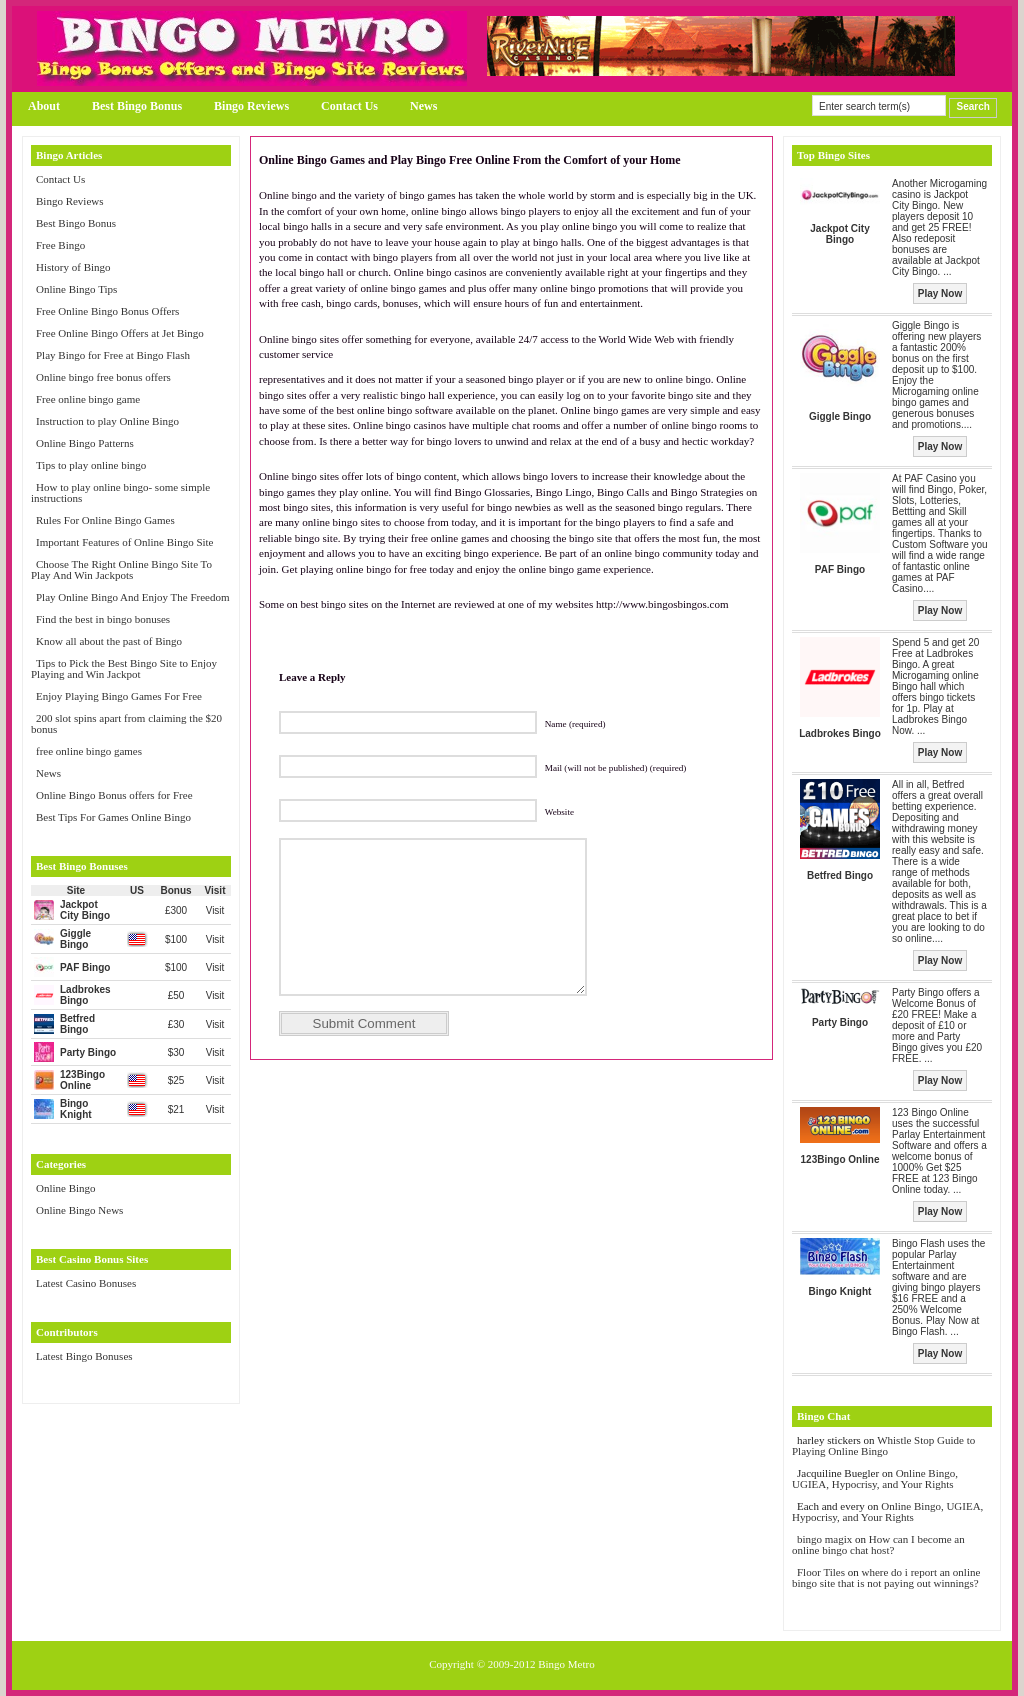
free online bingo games (89, 751)
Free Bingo (60, 245)
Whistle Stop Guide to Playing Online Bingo (883, 1445)
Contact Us (349, 106)
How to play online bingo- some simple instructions (120, 492)
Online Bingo (66, 1188)
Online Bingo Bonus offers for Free (114, 795)
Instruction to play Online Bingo (107, 421)
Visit (215, 910)
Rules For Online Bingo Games (105, 520)
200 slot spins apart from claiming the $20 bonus (126, 723)
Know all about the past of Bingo (109, 641)
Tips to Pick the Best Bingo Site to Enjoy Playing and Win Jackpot (124, 668)
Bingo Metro (566, 1664)
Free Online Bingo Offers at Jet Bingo (120, 333)
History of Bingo (73, 267)
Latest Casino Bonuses (86, 1283)
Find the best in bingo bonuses (103, 619)
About (44, 106)
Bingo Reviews (251, 106)
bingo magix (824, 1539)
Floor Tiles (822, 1572)
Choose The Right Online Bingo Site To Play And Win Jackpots (121, 569)
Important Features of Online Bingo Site (125, 542)
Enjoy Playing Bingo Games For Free (119, 696)
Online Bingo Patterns (85, 443)
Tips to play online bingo (91, 465)
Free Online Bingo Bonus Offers (107, 311)
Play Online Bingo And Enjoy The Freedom (133, 597)
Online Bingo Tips (76, 289)
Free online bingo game (88, 399)
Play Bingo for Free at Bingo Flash (113, 355)
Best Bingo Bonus (137, 106)
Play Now (940, 293)
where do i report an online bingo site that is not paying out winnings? (886, 1577)
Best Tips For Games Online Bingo (113, 817)
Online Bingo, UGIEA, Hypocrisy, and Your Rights (875, 1478)
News (423, 106)
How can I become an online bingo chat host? (878, 1544)
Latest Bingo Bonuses (84, 1356)
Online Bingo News (79, 1210)
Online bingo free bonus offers (103, 377)
